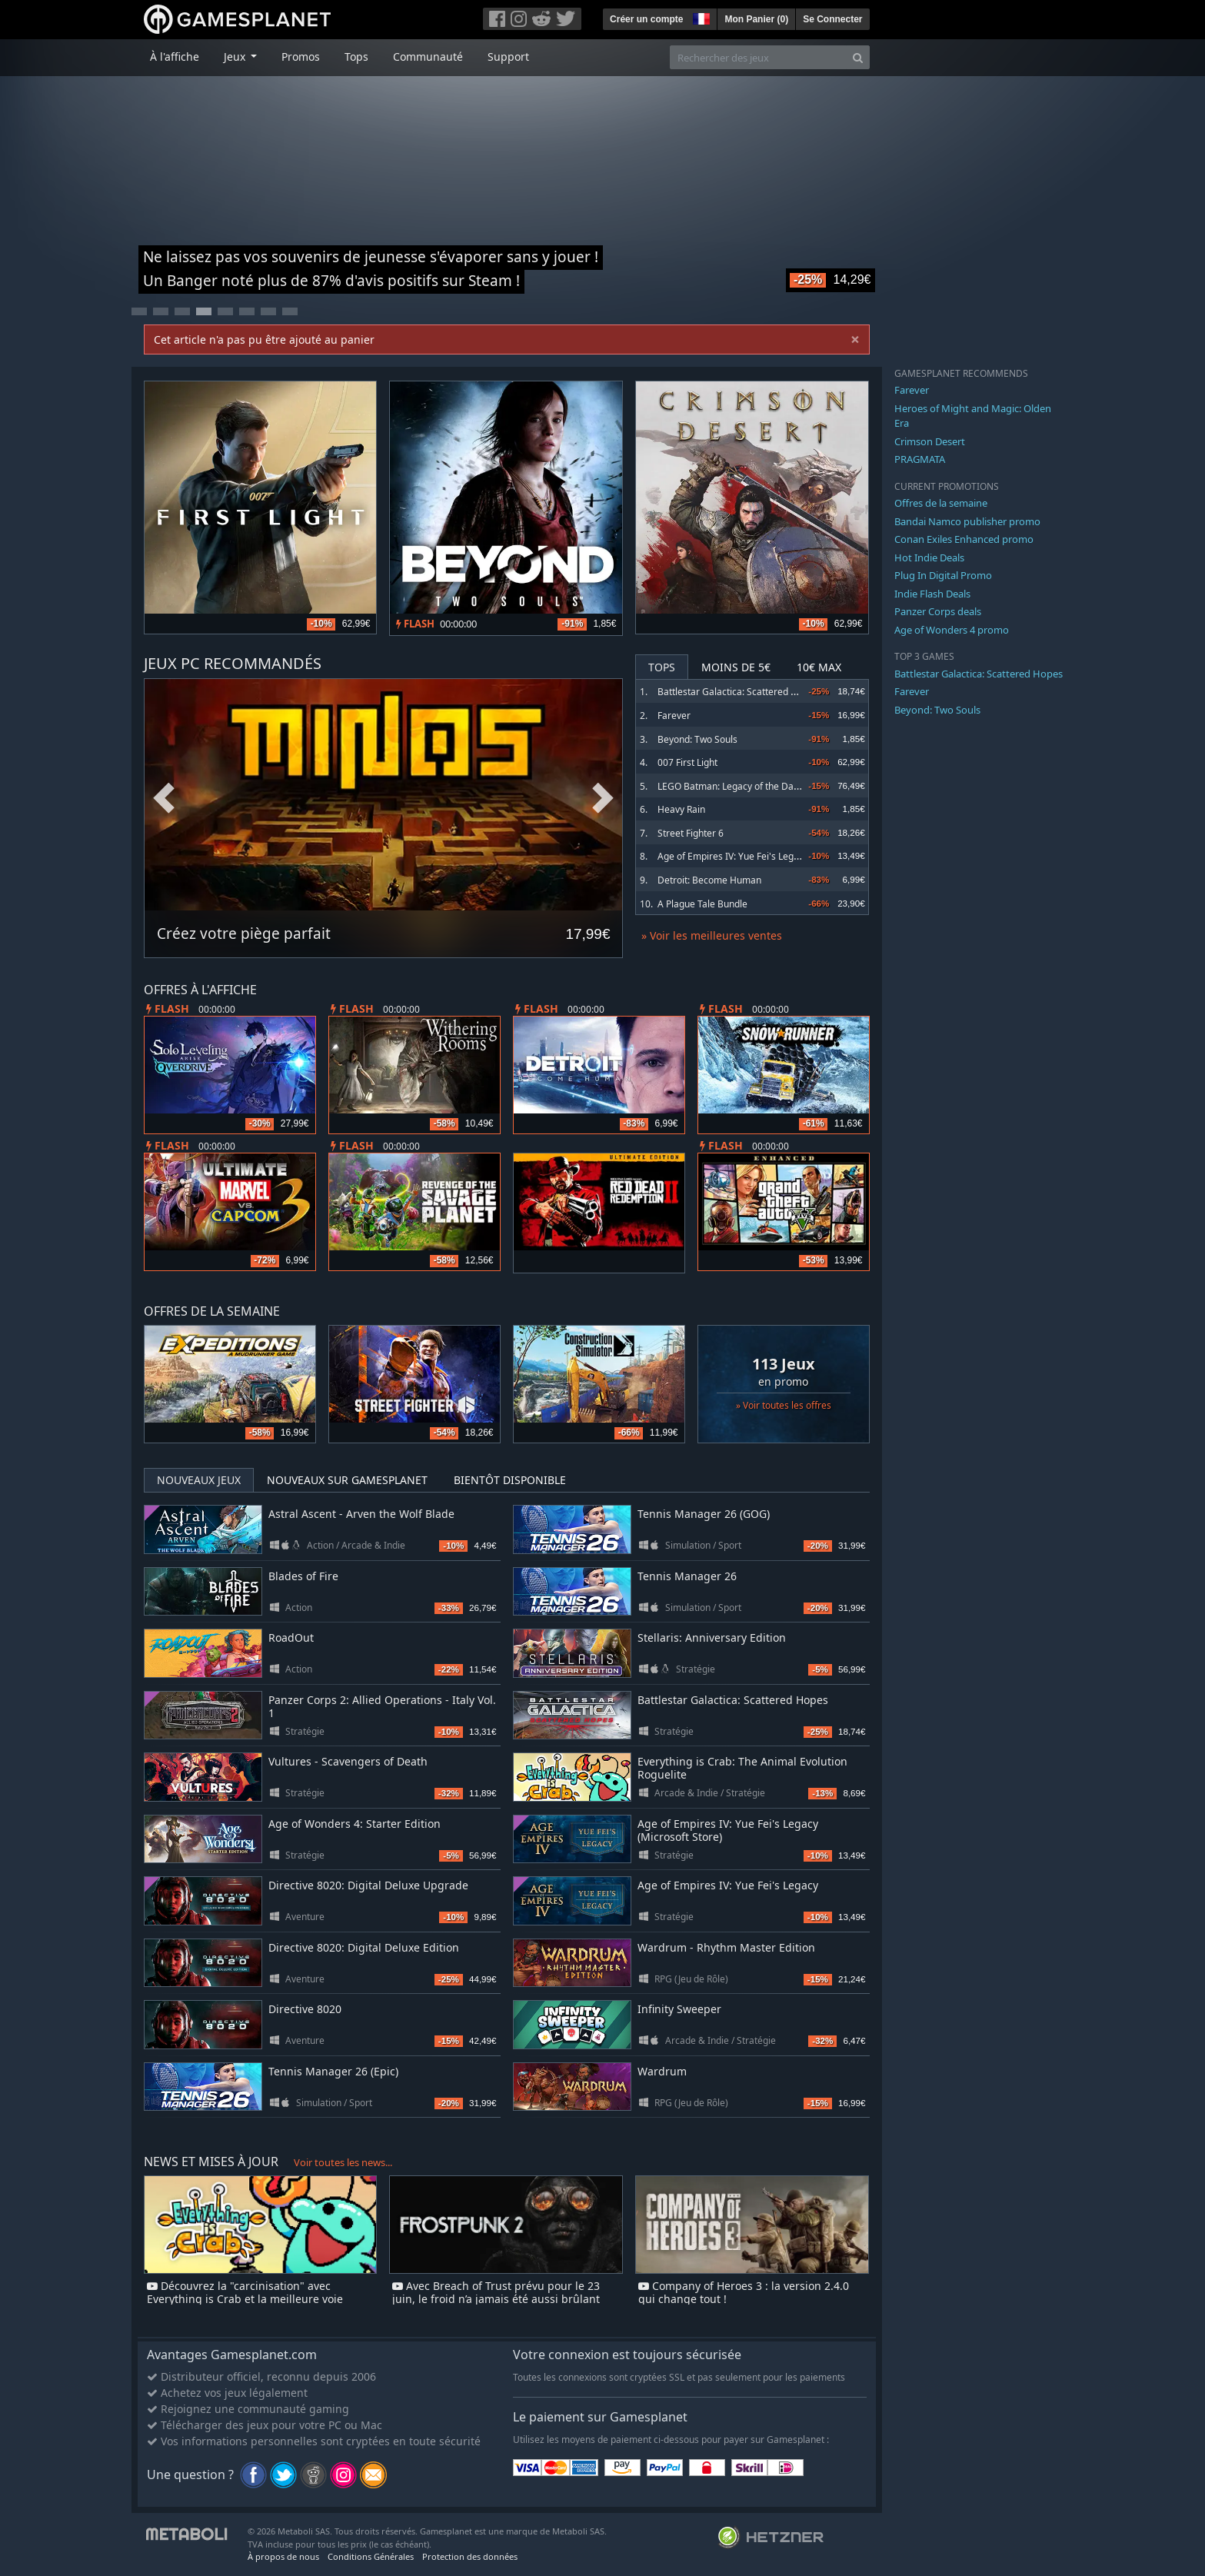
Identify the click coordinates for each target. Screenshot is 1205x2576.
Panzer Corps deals (937, 611)
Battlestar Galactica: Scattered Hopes (737, 691)
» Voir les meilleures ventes (711, 935)
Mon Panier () (756, 19)
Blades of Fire (303, 1576)
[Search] (858, 57)
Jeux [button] (236, 56)
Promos (300, 56)
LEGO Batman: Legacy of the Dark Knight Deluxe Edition (776, 786)
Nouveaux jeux (199, 1480)
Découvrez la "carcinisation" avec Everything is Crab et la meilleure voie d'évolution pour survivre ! (245, 2298)
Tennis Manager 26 (687, 1576)
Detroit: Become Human (709, 880)
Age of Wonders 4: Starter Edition (354, 1823)
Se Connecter (832, 19)
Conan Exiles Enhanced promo (964, 539)
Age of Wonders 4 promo (951, 630)
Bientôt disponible (510, 1480)
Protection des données (470, 2556)
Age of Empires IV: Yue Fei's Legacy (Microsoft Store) (727, 1830)
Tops (356, 56)
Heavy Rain (681, 809)
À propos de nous (283, 2556)
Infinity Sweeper (679, 2009)
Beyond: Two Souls (697, 739)
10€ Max (819, 667)
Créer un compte (646, 19)
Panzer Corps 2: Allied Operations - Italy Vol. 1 (382, 1706)
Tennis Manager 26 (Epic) (333, 2071)
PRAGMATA (919, 459)
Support (508, 56)
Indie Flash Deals (932, 594)
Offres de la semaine (940, 503)
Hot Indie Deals (929, 557)
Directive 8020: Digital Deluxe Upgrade (368, 1885)
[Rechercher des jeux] (758, 57)
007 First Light (687, 762)
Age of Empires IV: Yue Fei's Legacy (732, 856)
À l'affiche (174, 56)
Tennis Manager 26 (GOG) (703, 1513)
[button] (700, 17)
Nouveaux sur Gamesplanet (347, 1480)
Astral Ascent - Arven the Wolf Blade (361, 1513)
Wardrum (662, 2071)
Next (603, 798)
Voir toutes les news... (343, 2162)
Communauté (428, 56)
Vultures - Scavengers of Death (348, 1761)
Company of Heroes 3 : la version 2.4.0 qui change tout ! (743, 2292)
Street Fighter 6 (690, 833)
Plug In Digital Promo (943, 575)
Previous (163, 798)
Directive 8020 (304, 2009)
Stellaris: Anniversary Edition (711, 1637)
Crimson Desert (929, 441)
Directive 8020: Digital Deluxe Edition (363, 1947)
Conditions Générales (371, 2556)
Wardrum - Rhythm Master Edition (726, 1947)
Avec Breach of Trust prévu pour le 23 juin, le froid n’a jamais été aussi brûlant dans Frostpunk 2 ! (496, 2298)
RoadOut (291, 1637)
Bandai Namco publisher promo (967, 521)
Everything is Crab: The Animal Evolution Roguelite (742, 1768)
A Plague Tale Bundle (702, 904)
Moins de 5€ (736, 667)
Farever (674, 715)
